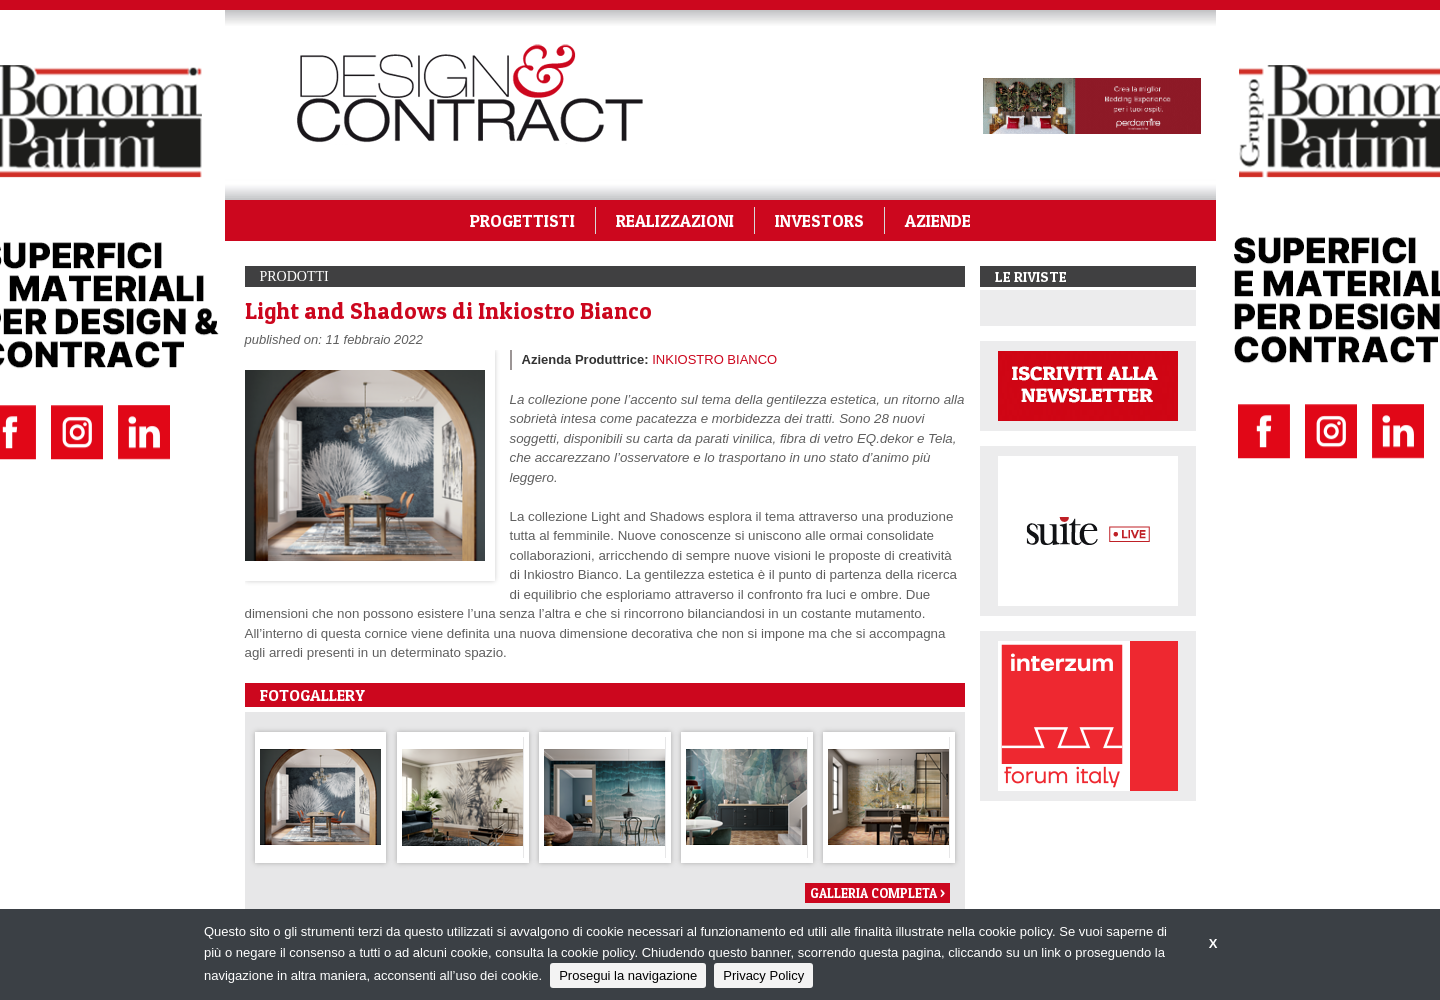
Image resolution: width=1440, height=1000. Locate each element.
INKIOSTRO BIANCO (714, 359)
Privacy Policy (763, 975)
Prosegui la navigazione (628, 975)
